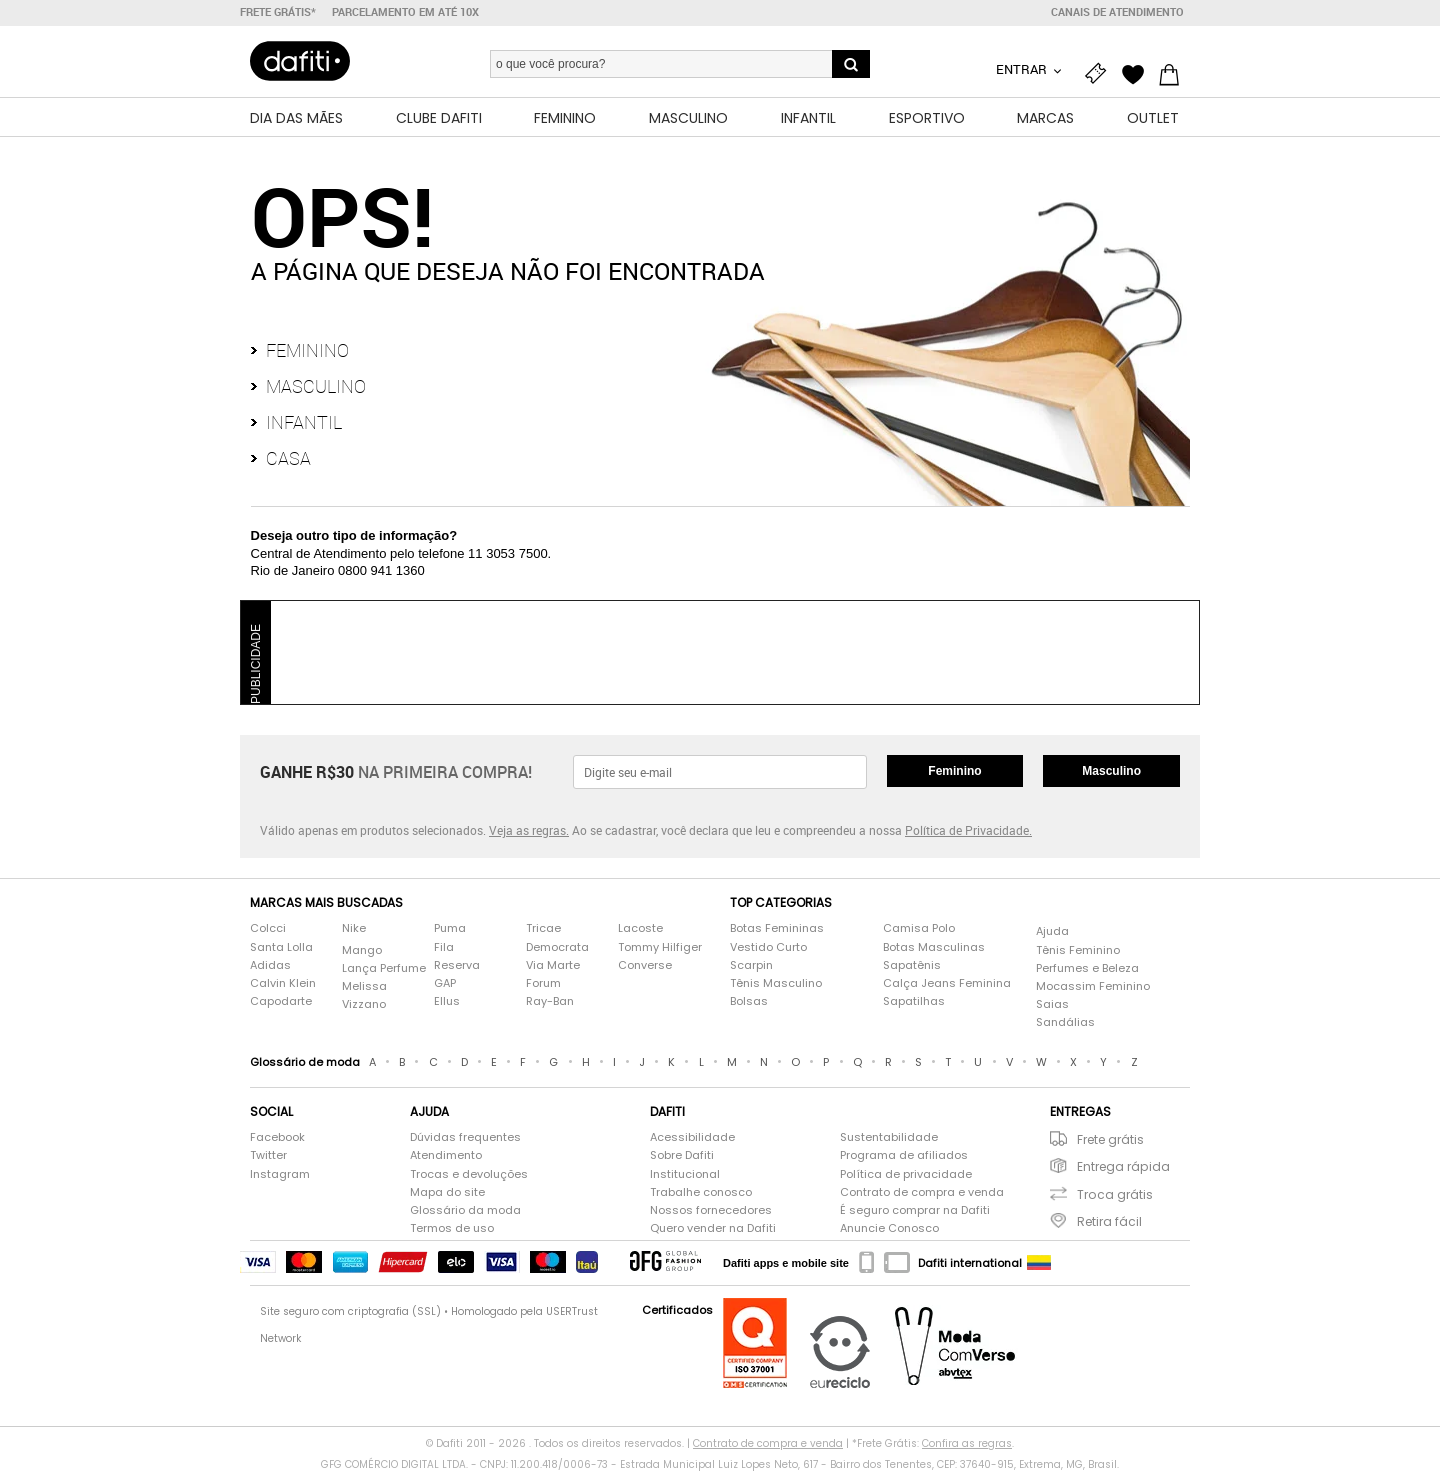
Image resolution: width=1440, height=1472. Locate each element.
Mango (362, 950)
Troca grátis (1115, 1194)
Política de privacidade (906, 1174)
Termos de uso (452, 1228)
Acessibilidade (692, 1137)
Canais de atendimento (1117, 12)
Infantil (304, 422)
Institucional (685, 1174)
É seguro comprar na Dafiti (915, 1210)
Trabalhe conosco (701, 1192)
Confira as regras (967, 1443)
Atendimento (446, 1155)
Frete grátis (1110, 1139)
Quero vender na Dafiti (713, 1228)
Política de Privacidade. (968, 830)
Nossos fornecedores (711, 1210)
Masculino (316, 386)
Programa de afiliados (904, 1155)
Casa (288, 458)
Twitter (268, 1155)
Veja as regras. (529, 830)
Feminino (307, 350)
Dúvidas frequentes (465, 1137)
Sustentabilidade (889, 1137)
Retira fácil (1109, 1221)
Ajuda (1052, 931)
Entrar (1023, 69)
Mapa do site (447, 1192)
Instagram (280, 1174)
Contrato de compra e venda (922, 1192)
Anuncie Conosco (889, 1228)
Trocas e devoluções (469, 1174)
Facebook (277, 1137)
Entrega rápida (1123, 1166)
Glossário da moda (465, 1210)
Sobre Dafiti (682, 1155)
